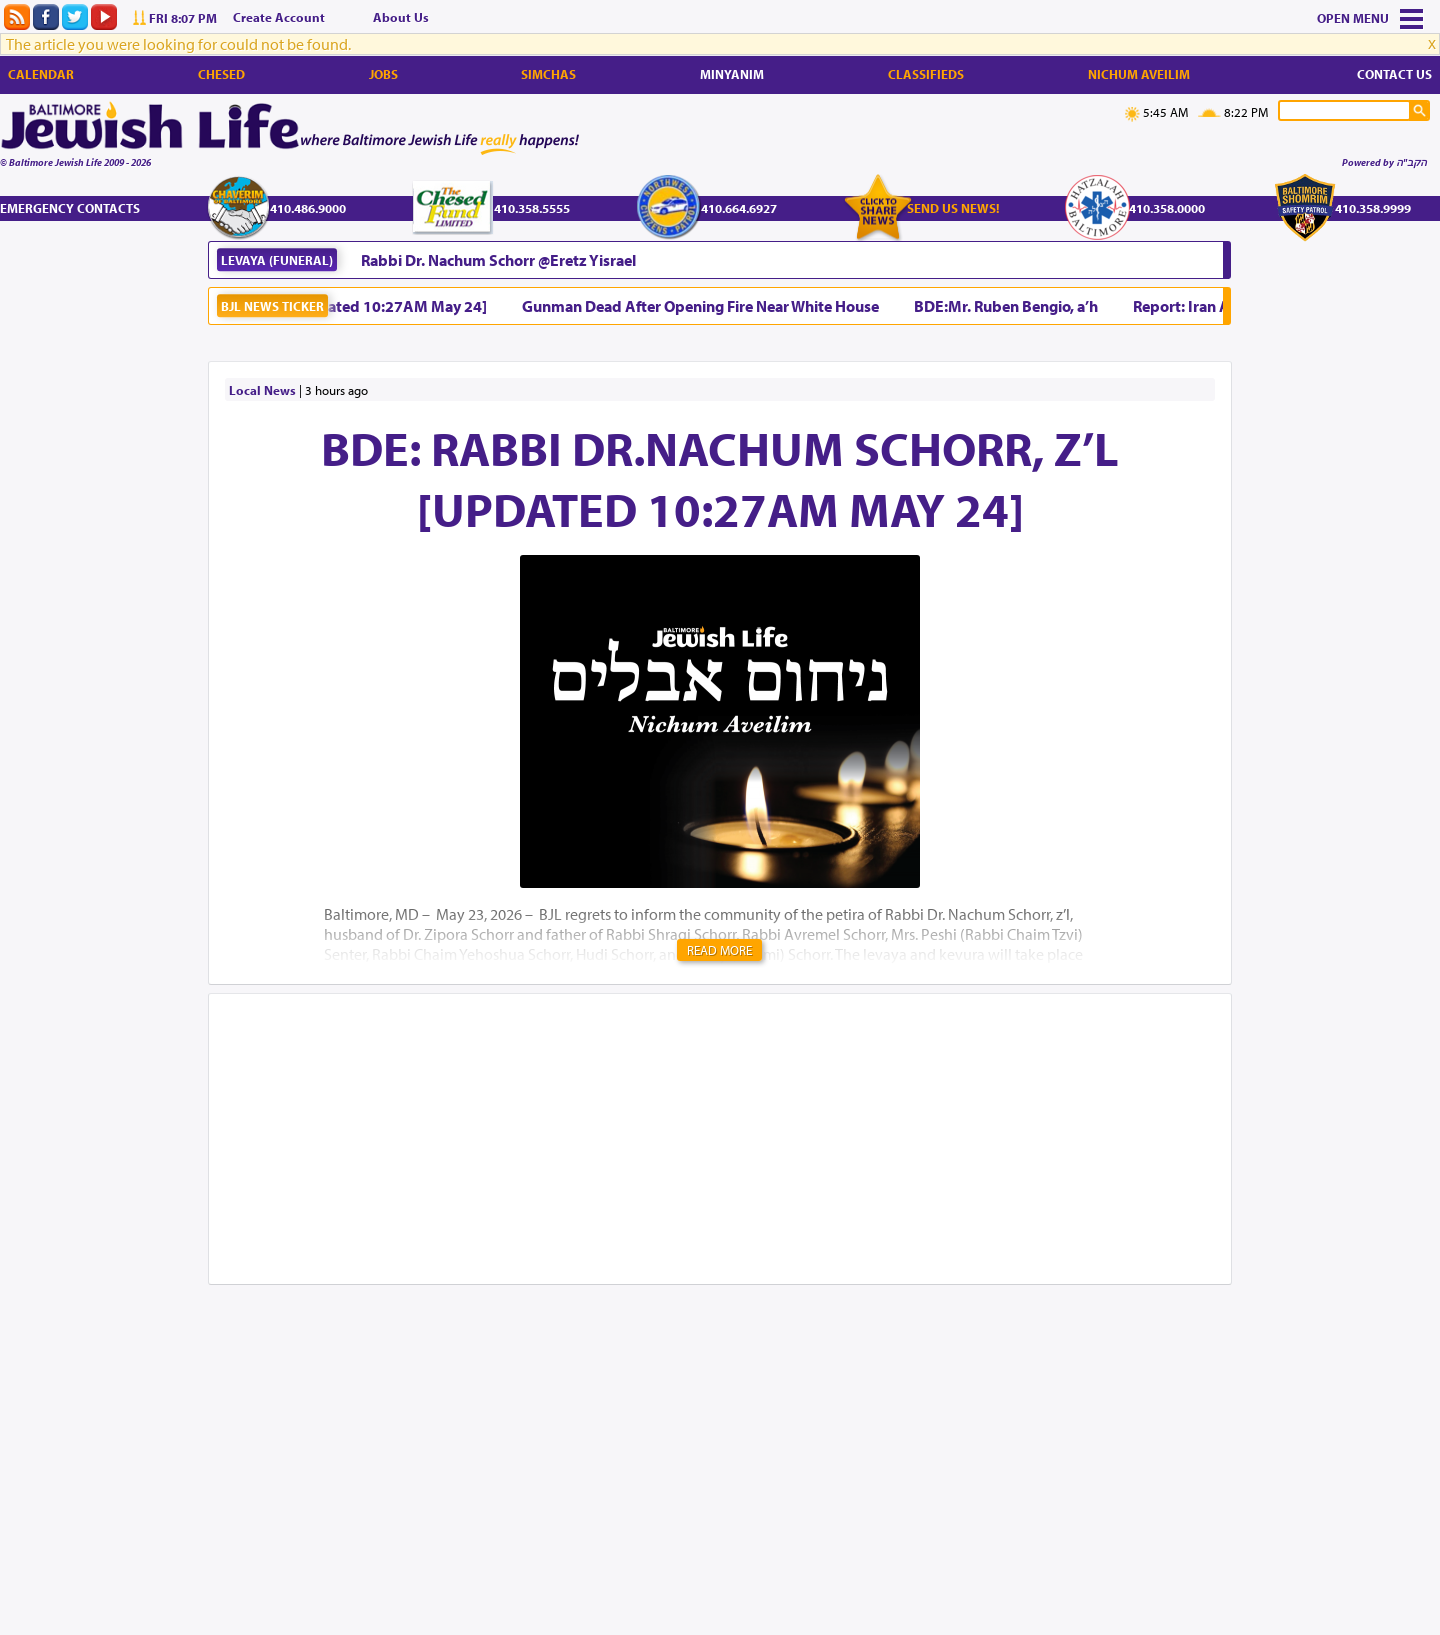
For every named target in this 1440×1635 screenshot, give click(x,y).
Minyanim (732, 74)
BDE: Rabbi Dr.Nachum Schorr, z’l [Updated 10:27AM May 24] (720, 478)
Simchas (548, 74)
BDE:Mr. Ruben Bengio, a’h (1012, 306)
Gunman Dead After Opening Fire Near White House (706, 306)
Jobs (383, 74)
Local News (262, 390)
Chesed (221, 74)
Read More (719, 950)
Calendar (41, 74)
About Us (401, 17)
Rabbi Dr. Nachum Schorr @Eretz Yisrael (498, 260)
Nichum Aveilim (1139, 74)
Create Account (279, 17)
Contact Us (1394, 74)
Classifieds (926, 74)
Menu (1371, 18)
